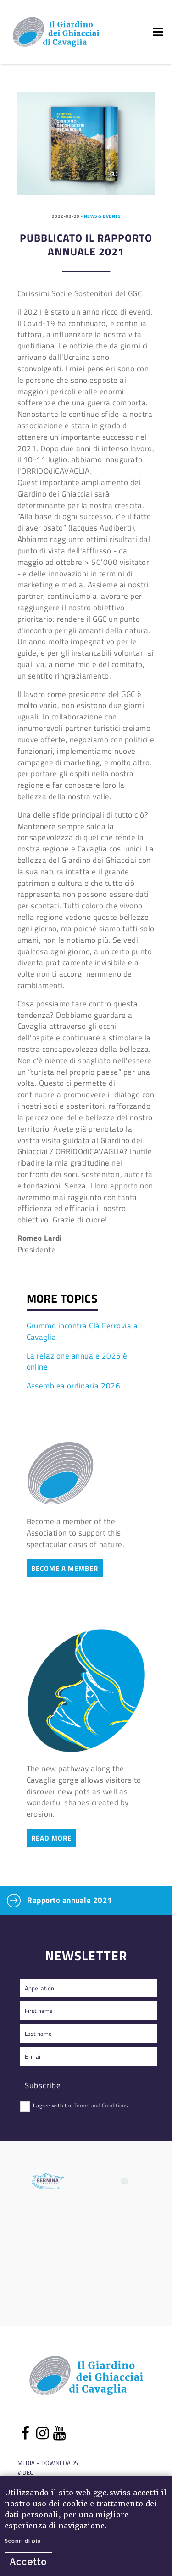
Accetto (28, 2561)
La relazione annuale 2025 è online (77, 1361)
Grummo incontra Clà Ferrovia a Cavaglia (82, 1331)
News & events (102, 216)
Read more (51, 1838)
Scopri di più (23, 2540)
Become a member (64, 1568)
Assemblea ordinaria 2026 (74, 1385)
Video (25, 2472)
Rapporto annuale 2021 (59, 1900)
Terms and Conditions (101, 2105)
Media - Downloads (47, 2462)
